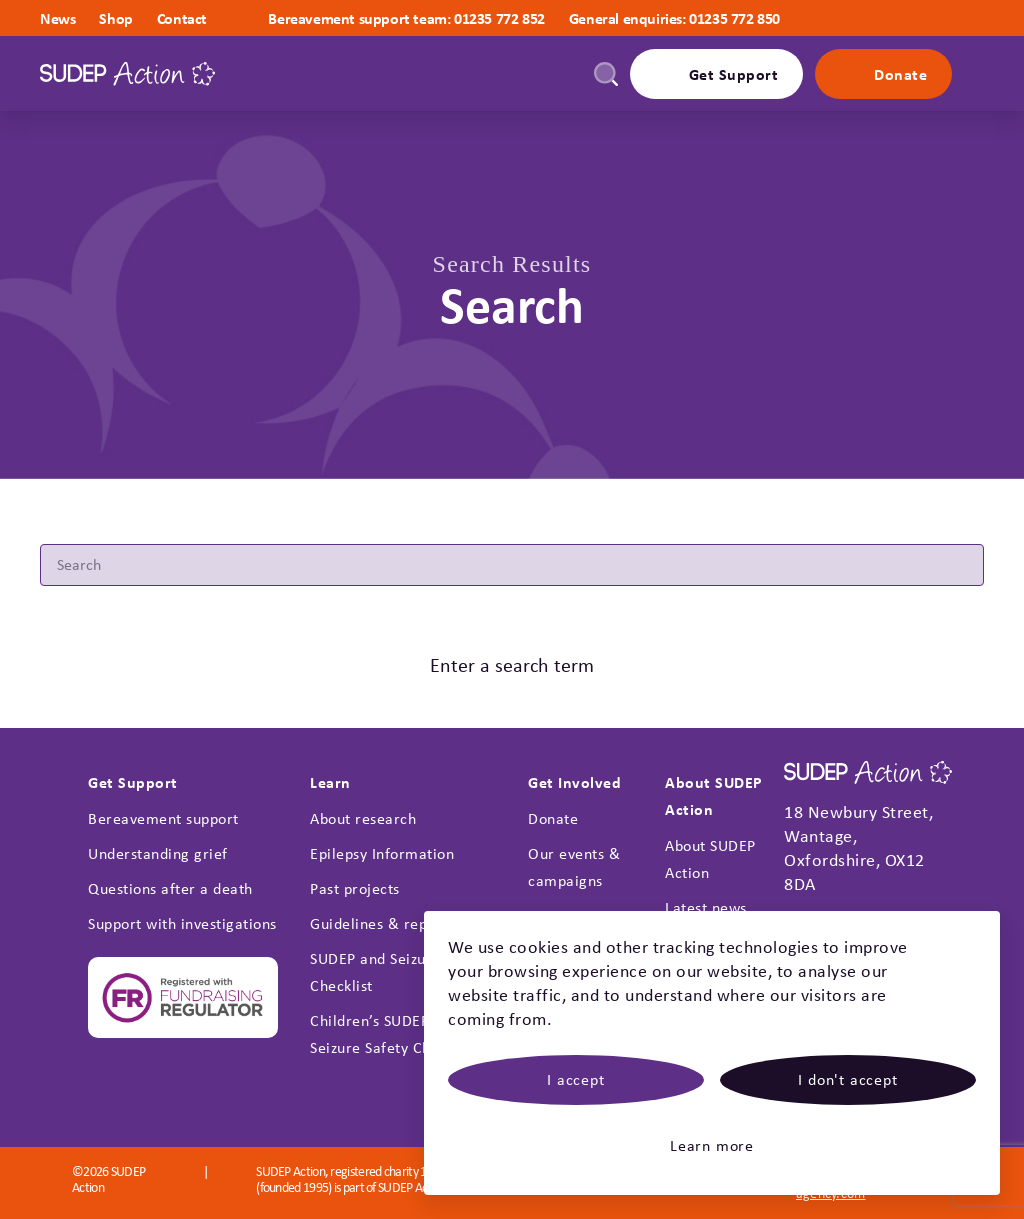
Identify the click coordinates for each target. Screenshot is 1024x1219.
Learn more (712, 1145)
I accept (575, 1079)
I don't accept (847, 1079)
